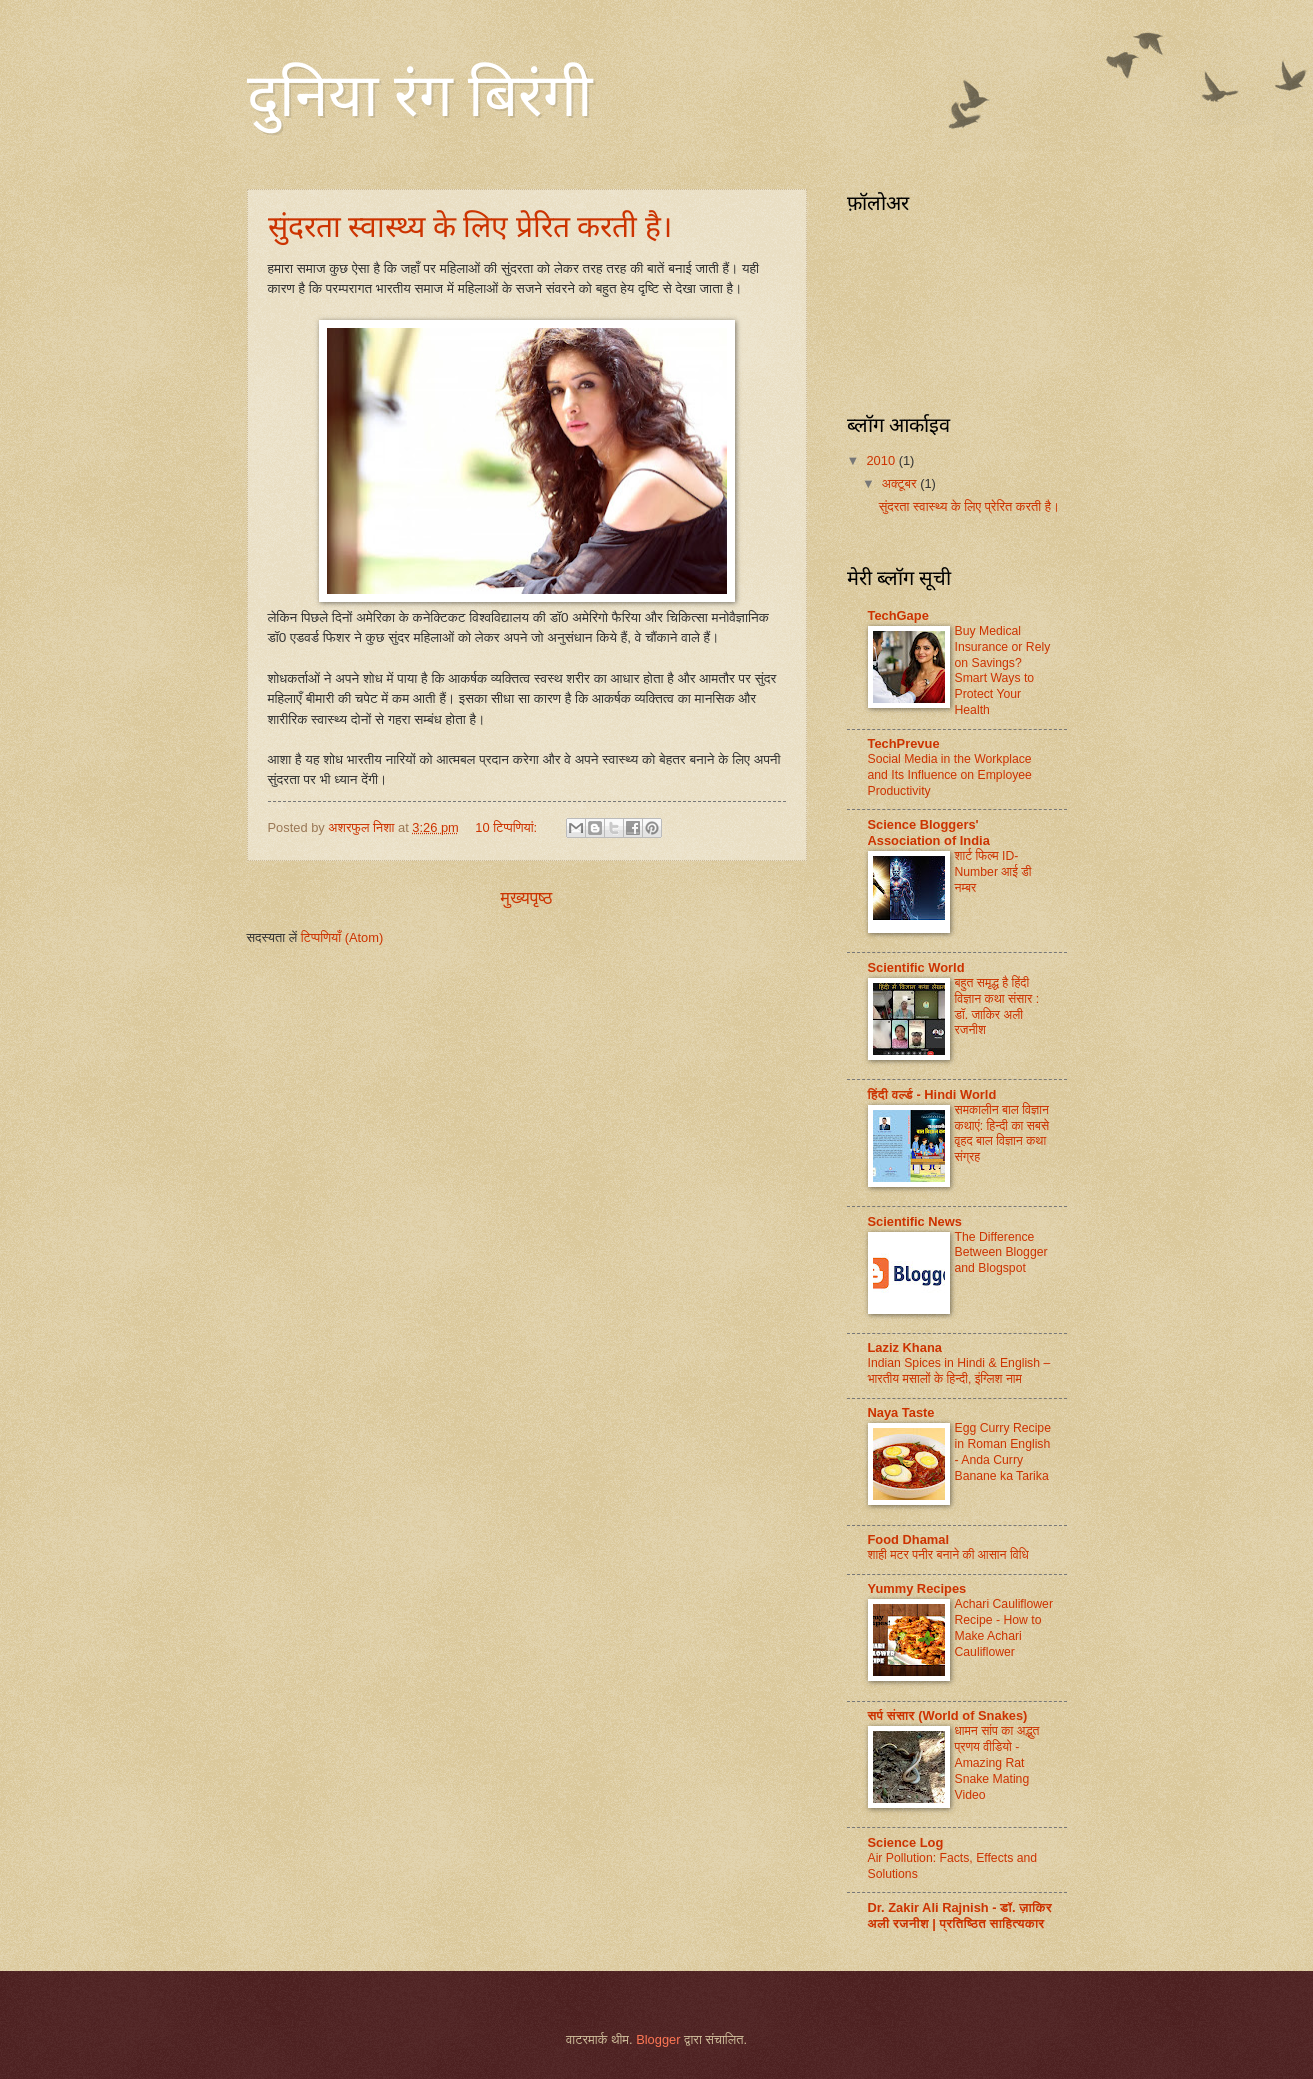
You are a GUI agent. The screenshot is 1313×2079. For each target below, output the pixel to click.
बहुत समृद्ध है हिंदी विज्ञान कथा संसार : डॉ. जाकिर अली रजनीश (997, 1007)
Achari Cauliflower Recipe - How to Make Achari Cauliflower (1004, 1628)
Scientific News (915, 1221)
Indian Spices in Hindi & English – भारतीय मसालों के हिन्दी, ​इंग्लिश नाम (959, 1371)
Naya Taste (901, 1412)
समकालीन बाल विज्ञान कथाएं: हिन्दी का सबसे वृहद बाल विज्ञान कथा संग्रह (1002, 1134)
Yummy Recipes (917, 1588)
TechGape (898, 615)
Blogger (658, 2039)
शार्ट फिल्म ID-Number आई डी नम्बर (993, 872)
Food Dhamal (909, 1539)
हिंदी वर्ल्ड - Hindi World (932, 1094)
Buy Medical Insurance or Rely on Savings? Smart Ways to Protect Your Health (1003, 671)
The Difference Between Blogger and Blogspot (1001, 1253)
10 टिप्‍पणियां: (507, 827)
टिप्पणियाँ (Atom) (342, 937)
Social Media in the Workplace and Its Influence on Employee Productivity (950, 775)
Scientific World (916, 967)
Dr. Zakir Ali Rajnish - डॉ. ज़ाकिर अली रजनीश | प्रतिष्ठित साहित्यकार (960, 1915)
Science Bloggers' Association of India (929, 832)
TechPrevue (904, 743)
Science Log (906, 1842)
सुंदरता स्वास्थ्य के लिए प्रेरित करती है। (470, 226)
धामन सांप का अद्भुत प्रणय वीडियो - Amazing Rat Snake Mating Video (997, 1763)
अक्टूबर (901, 483)
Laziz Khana (905, 1347)
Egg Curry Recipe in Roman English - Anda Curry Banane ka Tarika (1003, 1452)
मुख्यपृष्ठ (527, 898)
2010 (882, 460)
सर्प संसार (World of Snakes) (948, 1715)
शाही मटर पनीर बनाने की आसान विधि (948, 1555)
